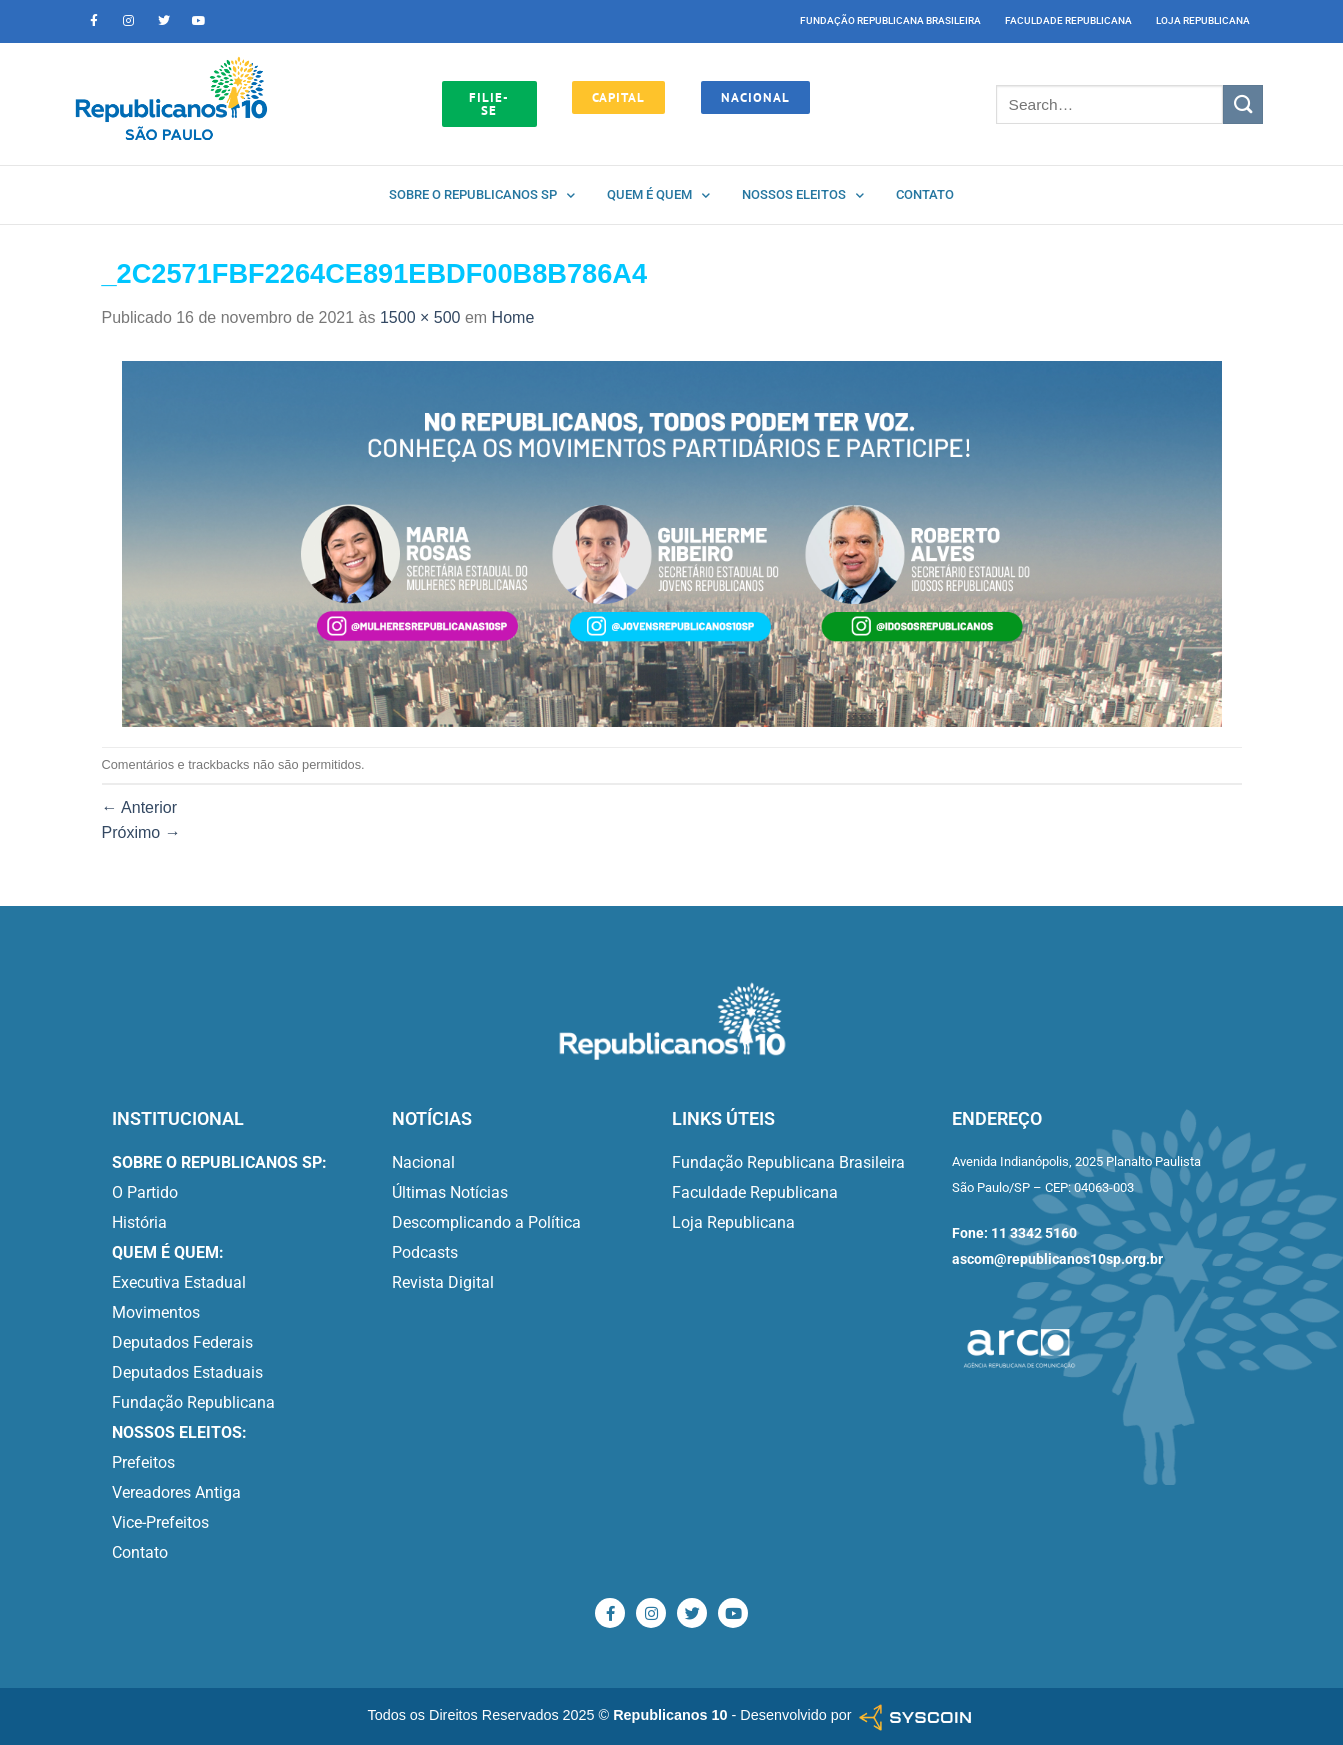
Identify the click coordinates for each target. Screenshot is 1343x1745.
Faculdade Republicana (1068, 20)
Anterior (140, 807)
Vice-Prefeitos (160, 1522)
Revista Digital (443, 1282)
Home (513, 317)
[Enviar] (1243, 104)
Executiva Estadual (179, 1282)
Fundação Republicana (193, 1402)
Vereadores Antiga (176, 1492)
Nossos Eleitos (803, 195)
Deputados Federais (182, 1342)
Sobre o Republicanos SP (482, 195)
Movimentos (156, 1312)
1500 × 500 (420, 317)
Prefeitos (143, 1462)
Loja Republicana (1203, 20)
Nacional (423, 1162)
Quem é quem (658, 195)
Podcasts (425, 1252)
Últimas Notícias (450, 1192)
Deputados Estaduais (187, 1372)
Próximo (141, 832)
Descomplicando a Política (486, 1222)
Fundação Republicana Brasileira (890, 20)
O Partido (145, 1192)
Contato (925, 194)
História (139, 1222)
